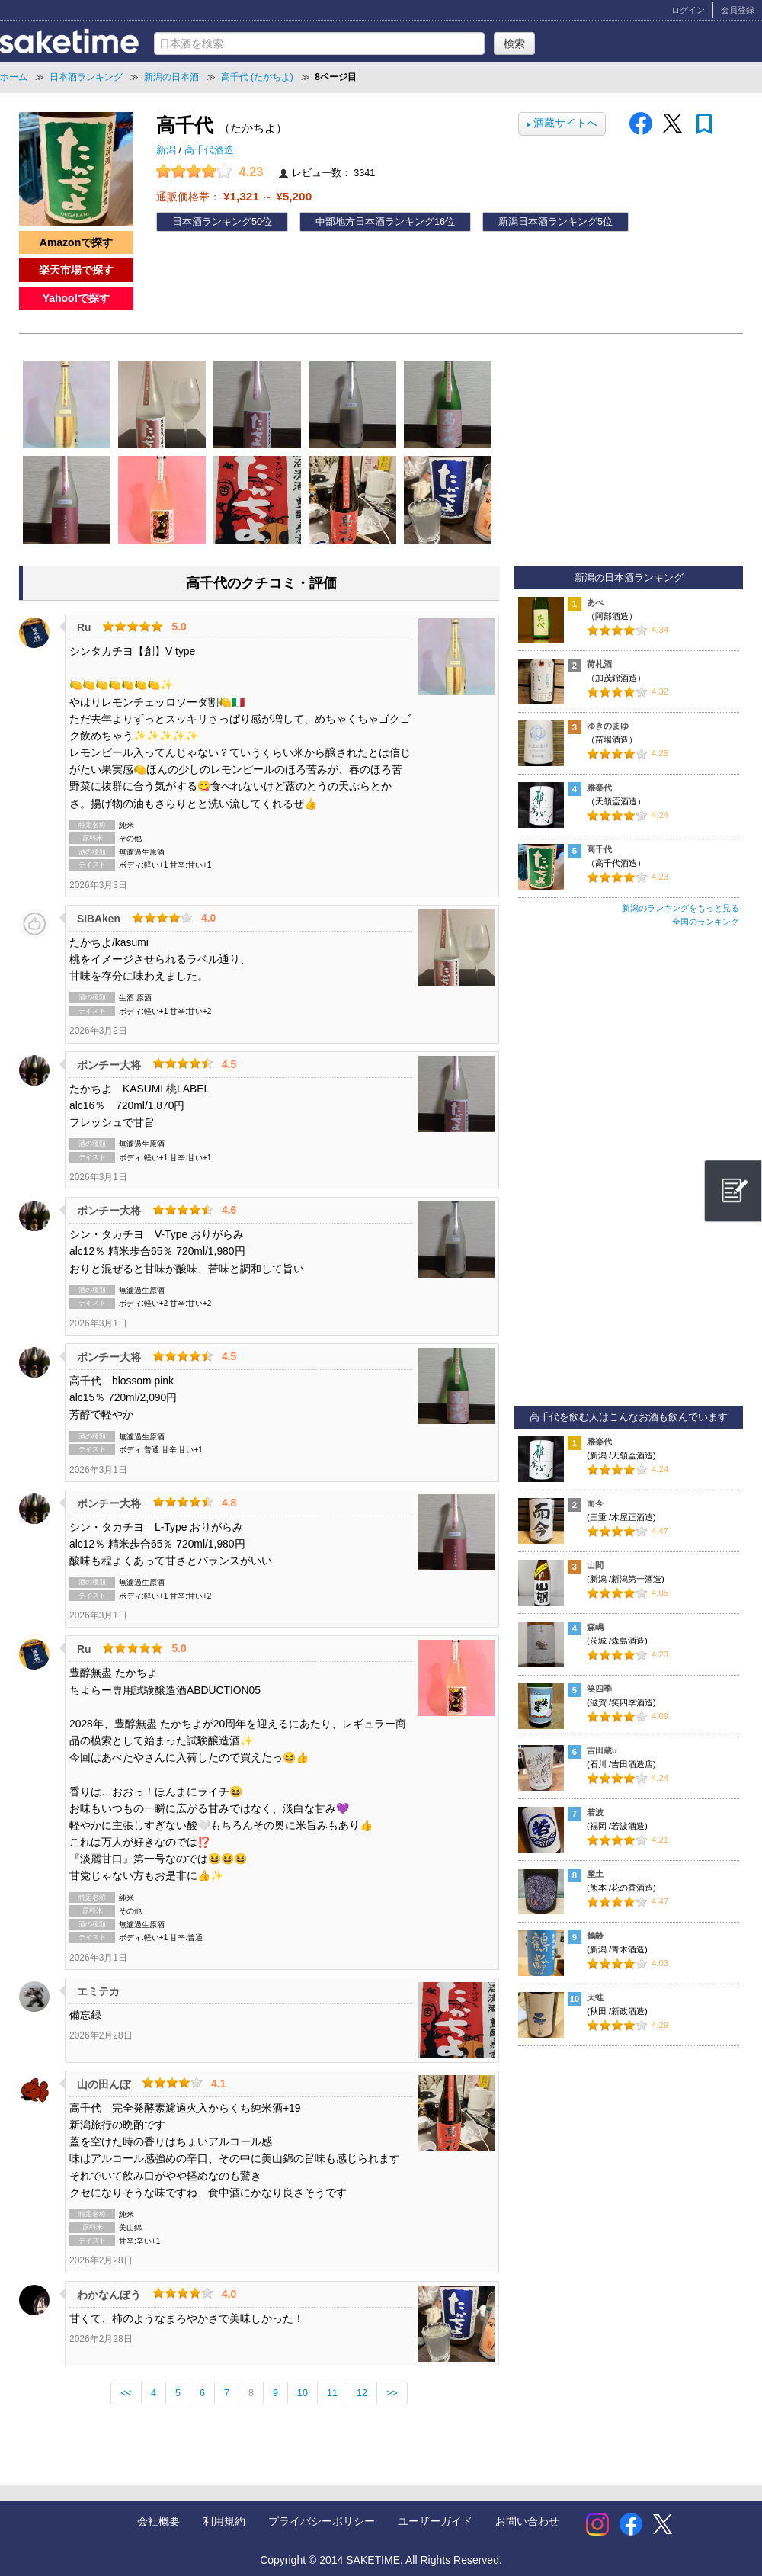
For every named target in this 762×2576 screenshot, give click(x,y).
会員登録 (737, 9)
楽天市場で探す (76, 270)
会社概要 (158, 2521)
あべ (595, 602)
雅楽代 (599, 787)
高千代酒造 (209, 150)
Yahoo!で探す (76, 298)
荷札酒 (599, 664)
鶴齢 (595, 1935)
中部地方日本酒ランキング (374, 222)
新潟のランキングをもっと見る (680, 908)
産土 (595, 1873)
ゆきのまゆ (608, 725)
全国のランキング (705, 921)
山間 (595, 1565)
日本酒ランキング (211, 222)
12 (362, 2393)
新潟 (167, 150)
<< (126, 2393)
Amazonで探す (76, 242)
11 (332, 2393)
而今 (595, 1503)
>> (392, 2393)
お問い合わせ (527, 2521)
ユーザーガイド (435, 2521)
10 (302, 2393)
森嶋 (595, 1626)
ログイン (688, 9)
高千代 (599, 849)
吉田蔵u (602, 1750)
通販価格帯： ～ (234, 196)
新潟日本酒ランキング (547, 222)
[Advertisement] (628, 1173)
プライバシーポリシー (321, 2521)
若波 (595, 1812)
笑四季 (599, 1688)
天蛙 (595, 1997)
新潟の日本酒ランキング (629, 578)
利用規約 (224, 2521)
